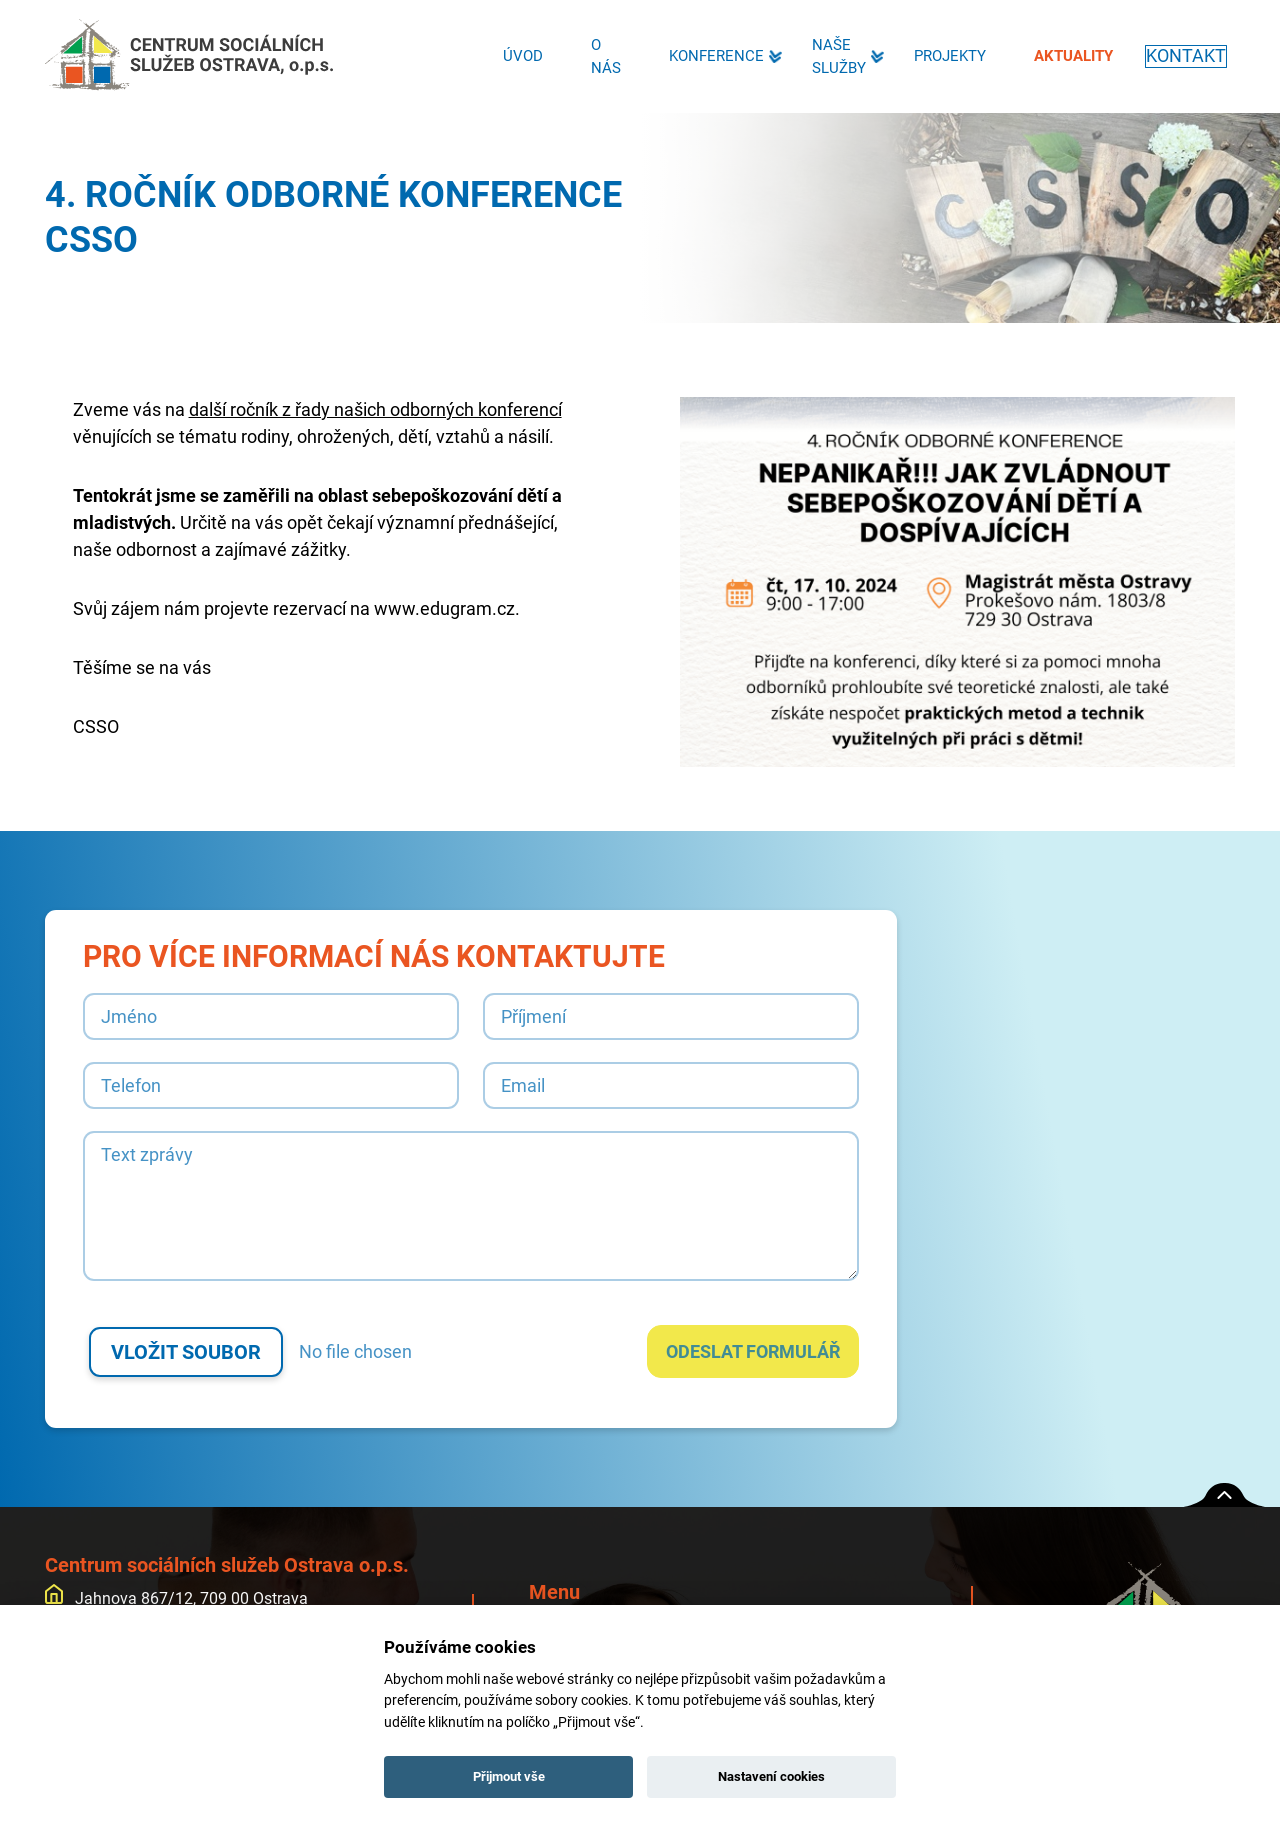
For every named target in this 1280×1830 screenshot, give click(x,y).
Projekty (946, 56)
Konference (712, 56)
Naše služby (835, 56)
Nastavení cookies (771, 1776)
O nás (602, 56)
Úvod (519, 56)
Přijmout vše (509, 1776)
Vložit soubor (186, 1352)
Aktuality (1069, 56)
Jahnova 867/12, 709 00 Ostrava (176, 1598)
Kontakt (1184, 56)
